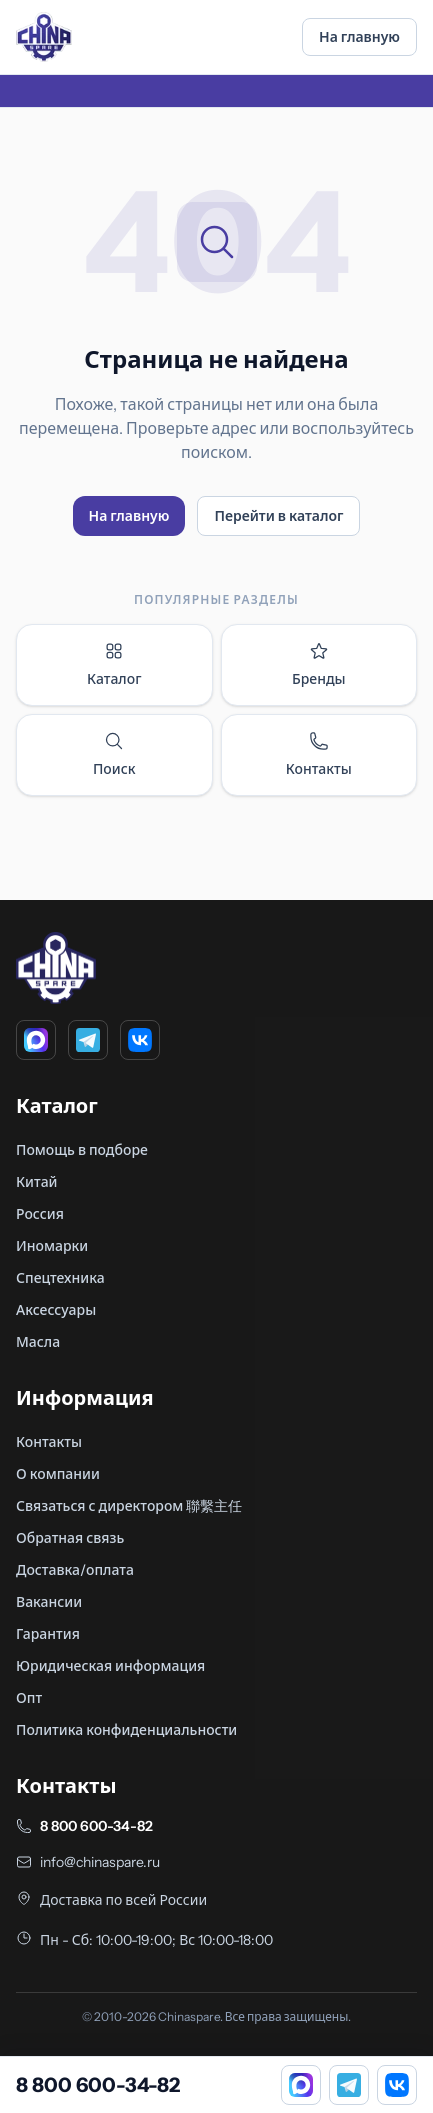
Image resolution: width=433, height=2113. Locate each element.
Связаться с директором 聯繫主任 (129, 1506)
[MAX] (36, 1040)
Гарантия (48, 1634)
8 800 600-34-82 (96, 1826)
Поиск (114, 754)
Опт (29, 1698)
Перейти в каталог (278, 516)
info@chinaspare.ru (100, 1862)
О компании (58, 1474)
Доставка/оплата (75, 1570)
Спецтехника (60, 1278)
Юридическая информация (110, 1666)
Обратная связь (70, 1538)
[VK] (140, 1040)
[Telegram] (88, 1040)
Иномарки (52, 1246)
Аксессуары (56, 1310)
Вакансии (49, 1602)
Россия (40, 1214)
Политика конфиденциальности (126, 1730)
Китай (37, 1182)
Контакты (319, 754)
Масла (38, 1342)
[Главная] (44, 37)
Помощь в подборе (82, 1150)
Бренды (319, 664)
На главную (359, 37)
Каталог (114, 664)
